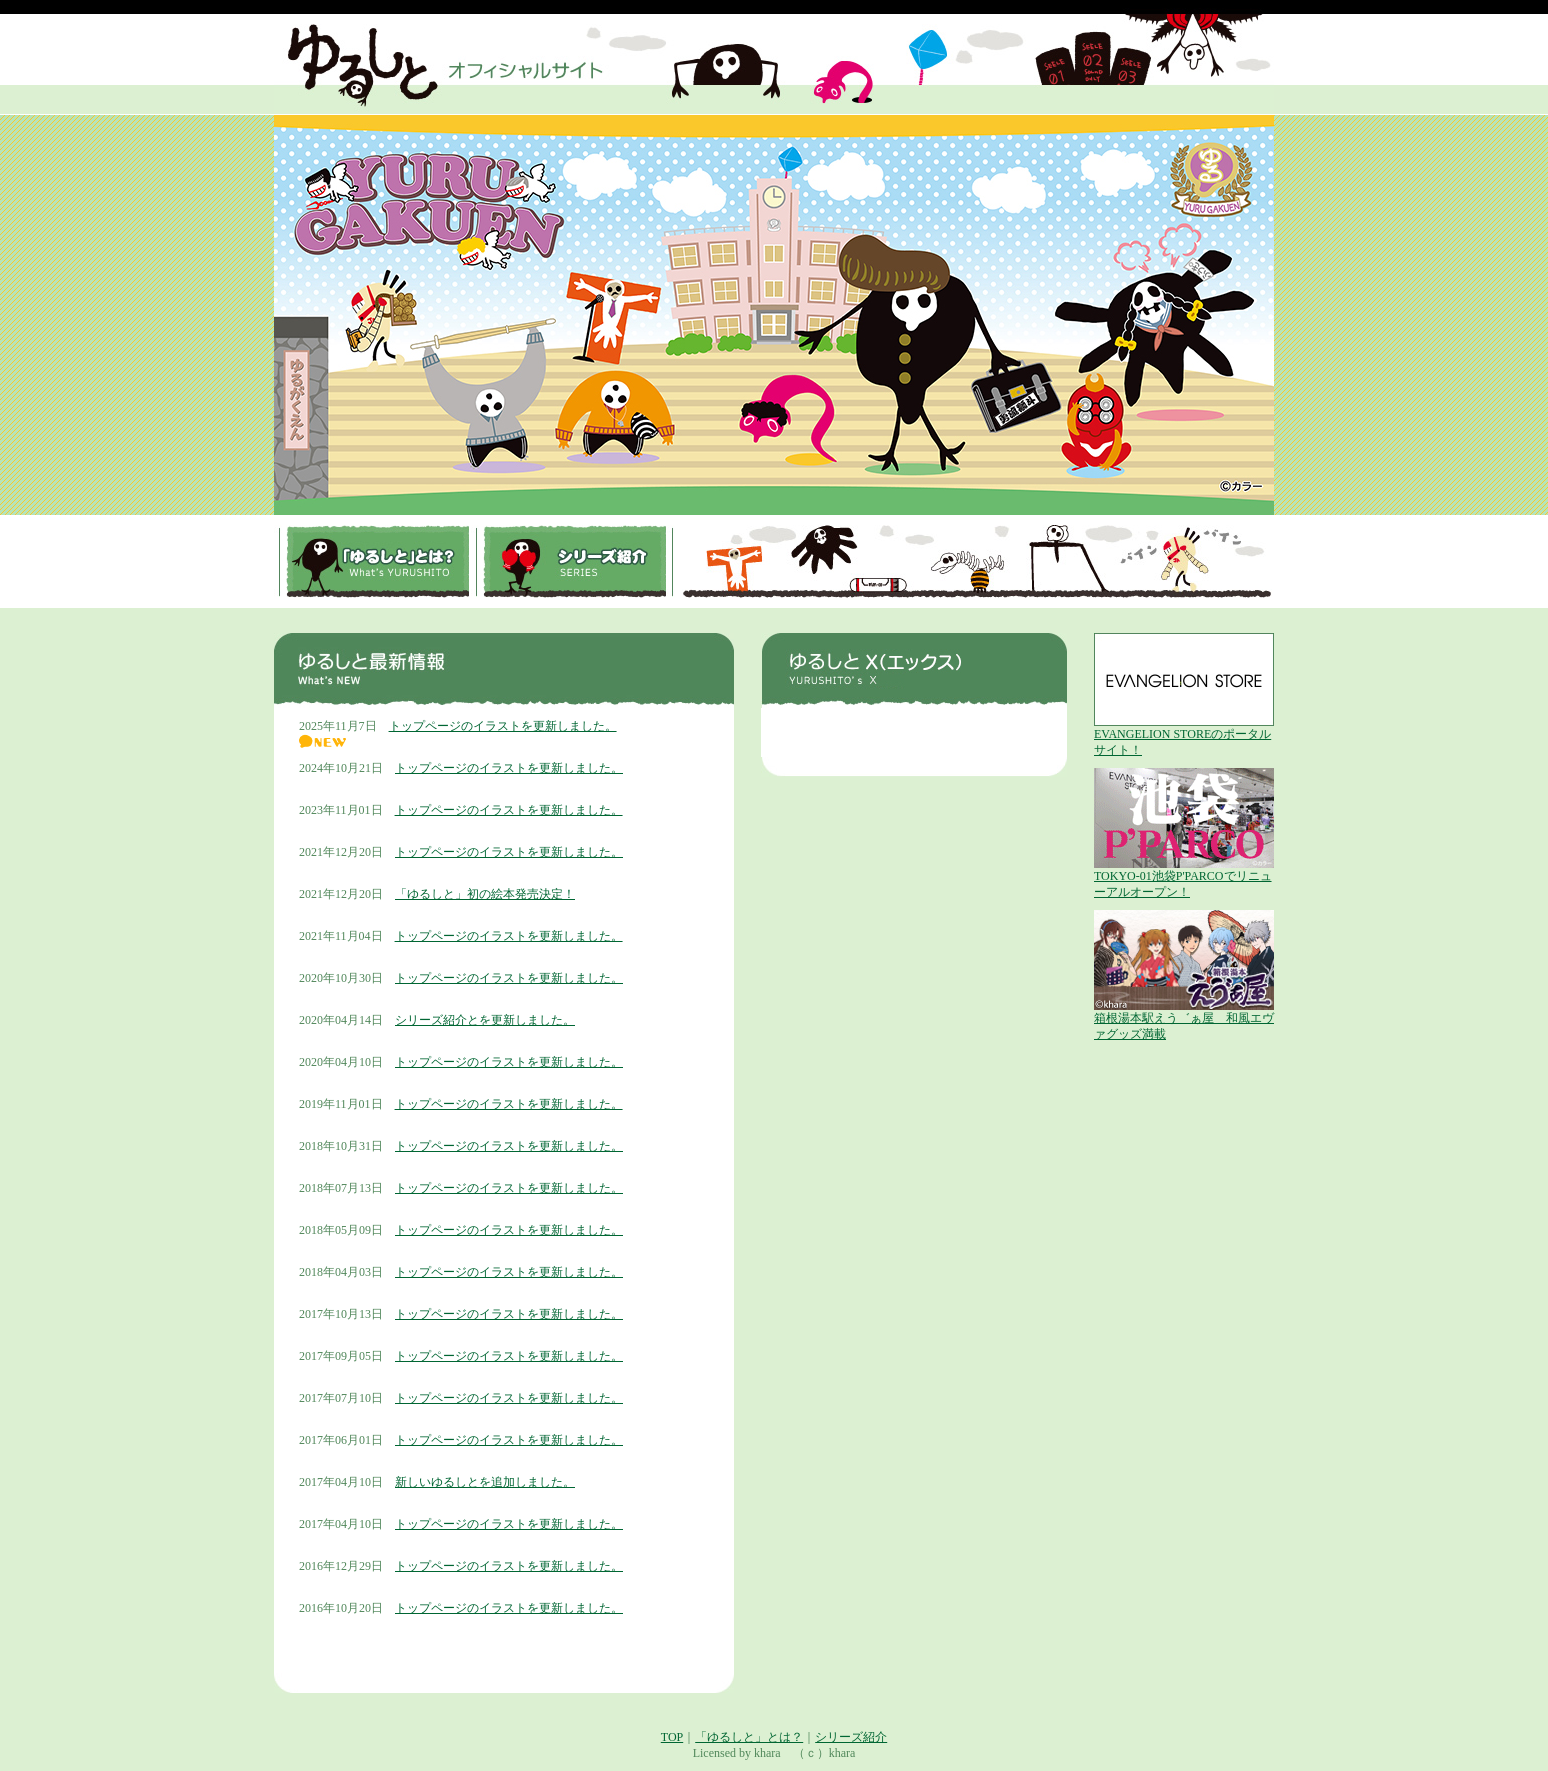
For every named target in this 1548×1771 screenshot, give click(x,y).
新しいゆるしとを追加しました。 (485, 1482)
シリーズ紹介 (851, 1737)
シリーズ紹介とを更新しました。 (485, 1020)
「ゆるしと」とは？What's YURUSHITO (377, 561)
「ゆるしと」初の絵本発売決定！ (485, 894)
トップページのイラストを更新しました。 (503, 726)
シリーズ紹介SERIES (574, 561)
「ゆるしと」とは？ (749, 1737)
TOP (672, 1737)
